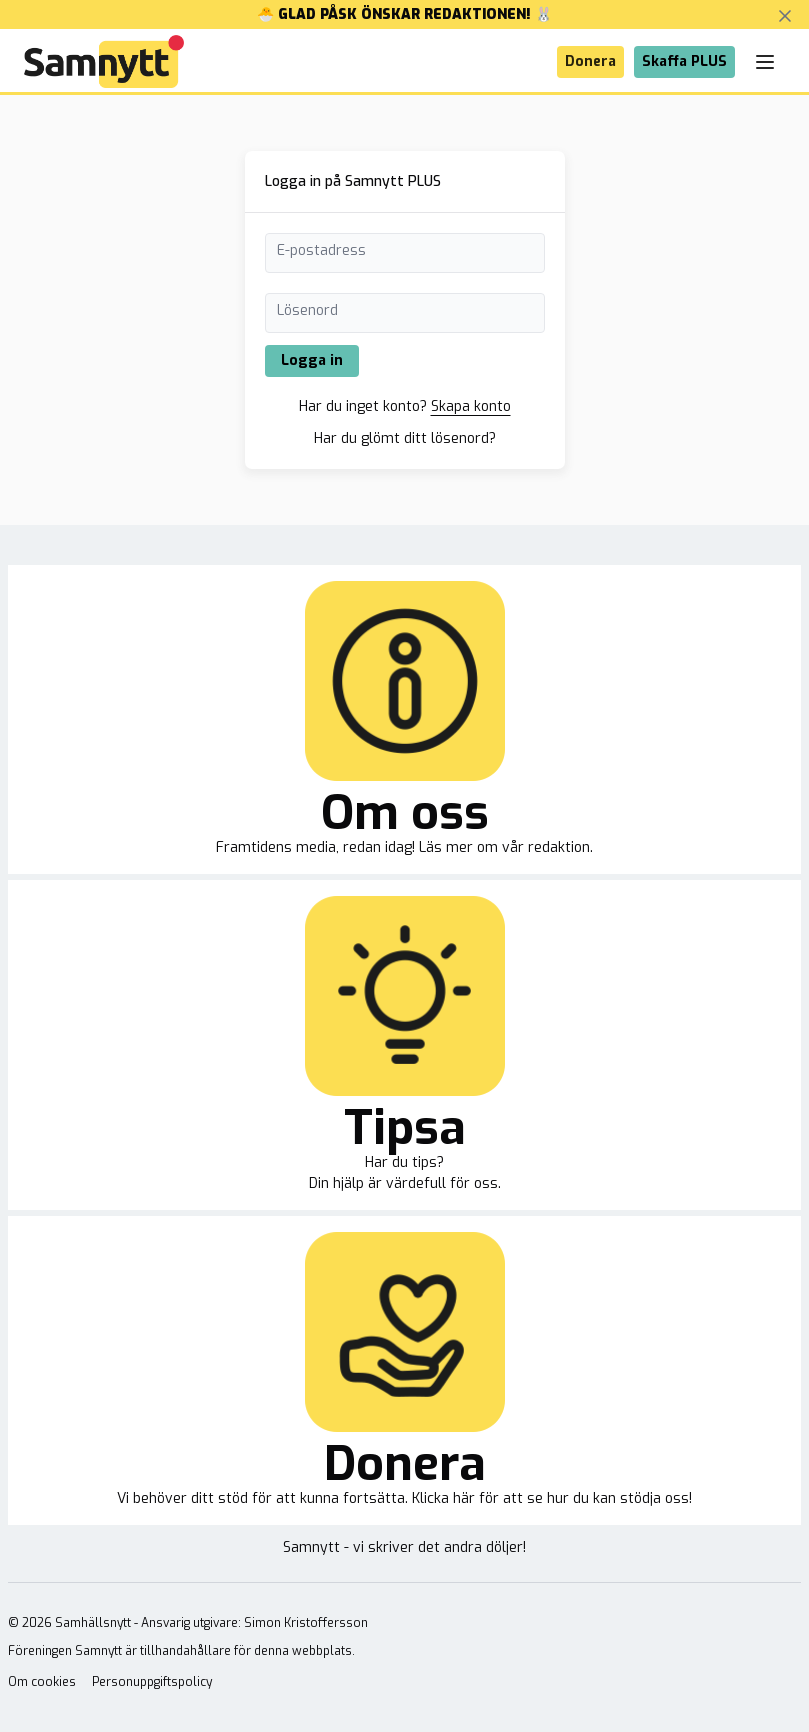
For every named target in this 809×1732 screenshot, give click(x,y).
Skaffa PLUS (684, 61)
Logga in (312, 360)
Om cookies (42, 1682)
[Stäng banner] (785, 16)
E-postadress (321, 250)
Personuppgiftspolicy (152, 1682)
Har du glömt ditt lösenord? (405, 438)
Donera (590, 61)
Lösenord (307, 310)
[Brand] (104, 61)
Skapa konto (471, 406)
